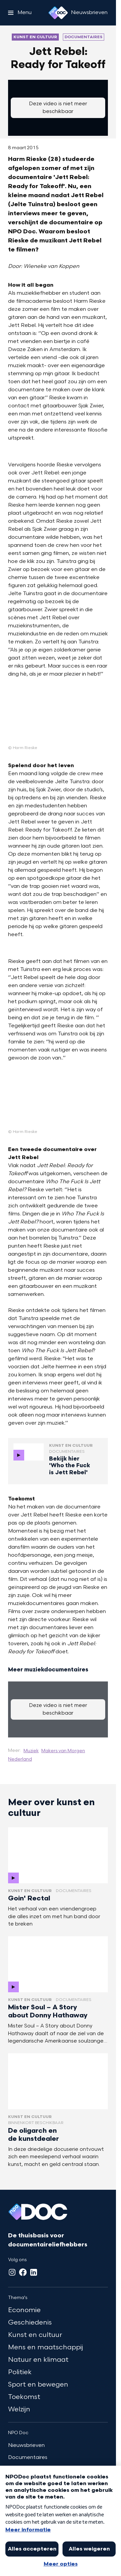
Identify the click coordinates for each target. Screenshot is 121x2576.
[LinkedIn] (34, 2272)
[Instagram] (12, 2272)
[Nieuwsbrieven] (89, 12)
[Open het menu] (20, 12)
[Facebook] (23, 2272)
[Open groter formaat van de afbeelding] (58, 717)
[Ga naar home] (58, 12)
